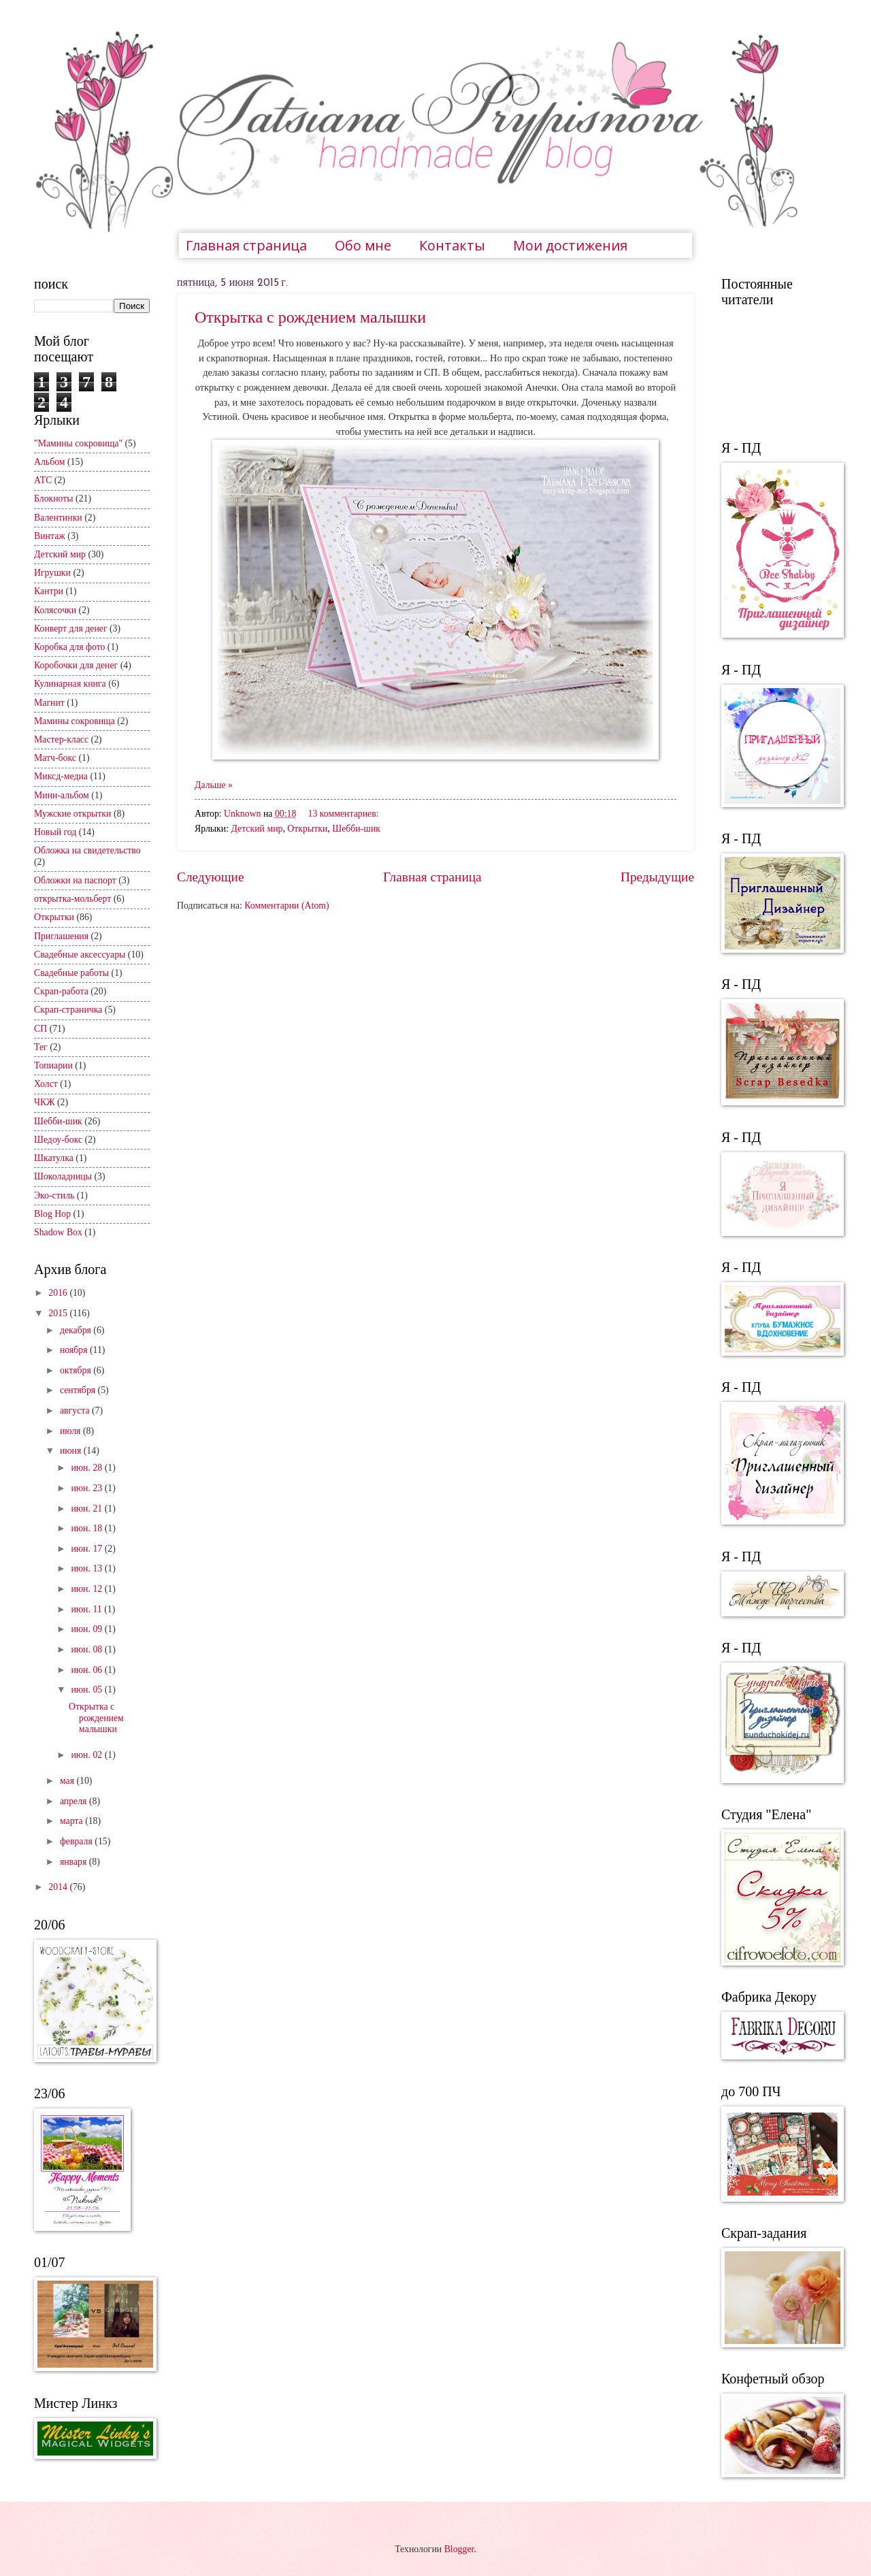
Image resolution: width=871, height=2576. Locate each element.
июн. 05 (87, 1689)
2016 (58, 1293)
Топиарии (53, 1065)
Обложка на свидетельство (87, 850)
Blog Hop (52, 1214)
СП (40, 1029)
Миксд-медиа (61, 776)
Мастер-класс (61, 739)
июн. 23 (87, 1488)
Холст (46, 1084)
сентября (79, 1390)
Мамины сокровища (74, 721)
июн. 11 (87, 1609)
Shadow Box (58, 1232)
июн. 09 (87, 1629)
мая (68, 1781)
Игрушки (52, 573)
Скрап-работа (61, 991)
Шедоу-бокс (58, 1140)
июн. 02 (87, 1755)
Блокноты (53, 498)
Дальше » (214, 785)
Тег (41, 1047)
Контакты (452, 245)
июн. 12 (87, 1589)
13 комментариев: (343, 814)
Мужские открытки (72, 814)
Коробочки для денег (76, 665)
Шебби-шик (356, 829)
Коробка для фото (69, 647)
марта (72, 1821)
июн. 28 (87, 1468)
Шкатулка (53, 1158)
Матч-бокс (55, 758)
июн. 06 (87, 1670)
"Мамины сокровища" (78, 443)
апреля (74, 1801)
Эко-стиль (54, 1195)
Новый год (55, 832)
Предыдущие (657, 877)
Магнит (49, 703)
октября (76, 1370)
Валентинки (58, 517)
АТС (43, 480)
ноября (75, 1350)
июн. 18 (87, 1528)
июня (72, 1451)
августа (76, 1410)
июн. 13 (87, 1568)
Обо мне (363, 245)
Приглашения (61, 936)
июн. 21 (87, 1508)
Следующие (210, 877)
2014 (58, 1887)
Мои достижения (570, 245)
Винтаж (49, 536)
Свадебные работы (71, 973)
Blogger (459, 2549)
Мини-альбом (61, 795)
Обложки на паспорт (75, 880)
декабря (76, 1330)
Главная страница (246, 245)
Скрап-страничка (68, 1010)
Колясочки (55, 610)
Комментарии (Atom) (286, 905)
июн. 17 (87, 1549)
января (74, 1862)
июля (71, 1431)
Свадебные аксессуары (79, 954)
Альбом (49, 462)
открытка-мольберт (72, 899)
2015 (58, 1313)
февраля (77, 1841)
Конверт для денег (71, 628)
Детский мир (256, 829)
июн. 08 (87, 1649)
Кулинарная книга (70, 684)
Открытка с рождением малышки (310, 317)
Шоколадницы (63, 1176)
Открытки (307, 829)
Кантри (48, 591)
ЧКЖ (44, 1102)
